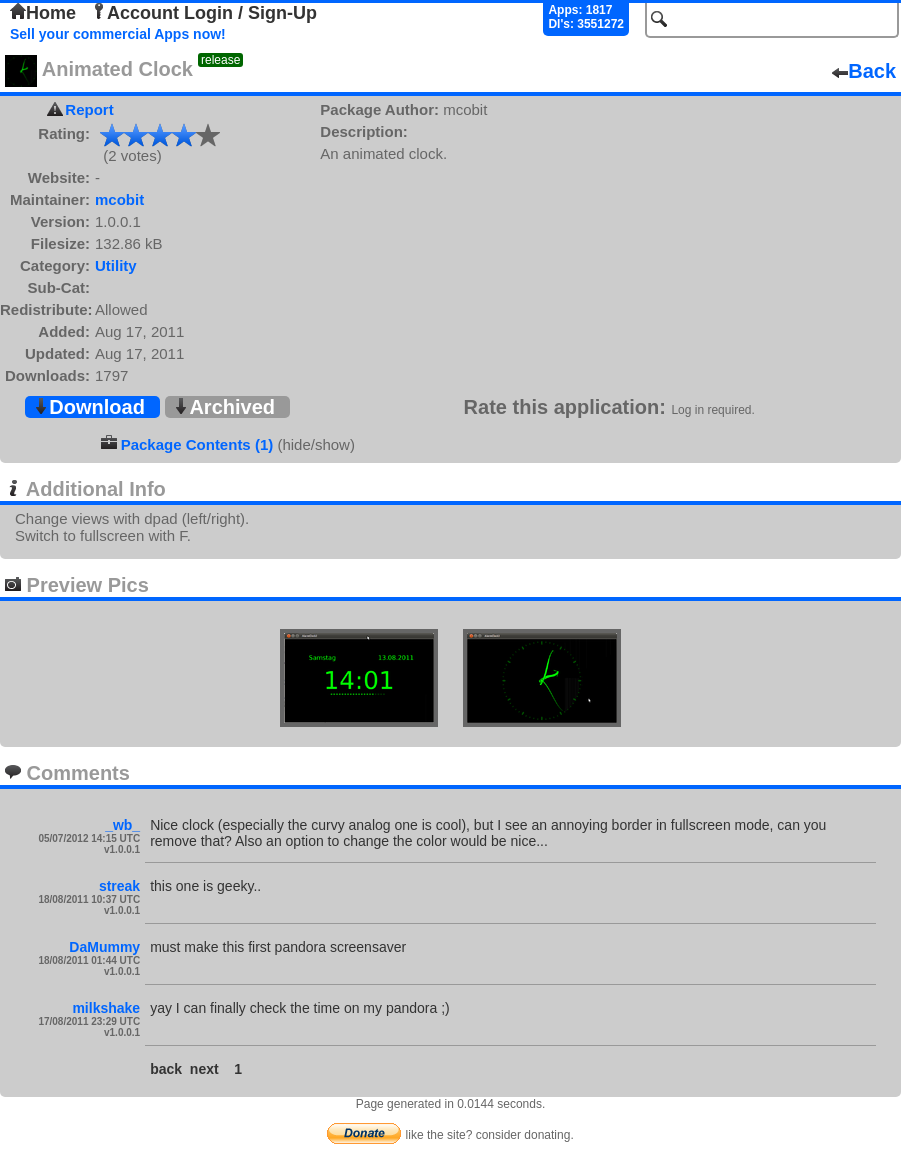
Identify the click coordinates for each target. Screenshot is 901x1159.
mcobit (119, 199)
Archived (224, 407)
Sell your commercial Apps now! (118, 34)
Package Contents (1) (197, 444)
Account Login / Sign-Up (204, 13)
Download (89, 407)
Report (89, 109)
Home (43, 13)
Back (864, 71)
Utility (116, 265)
